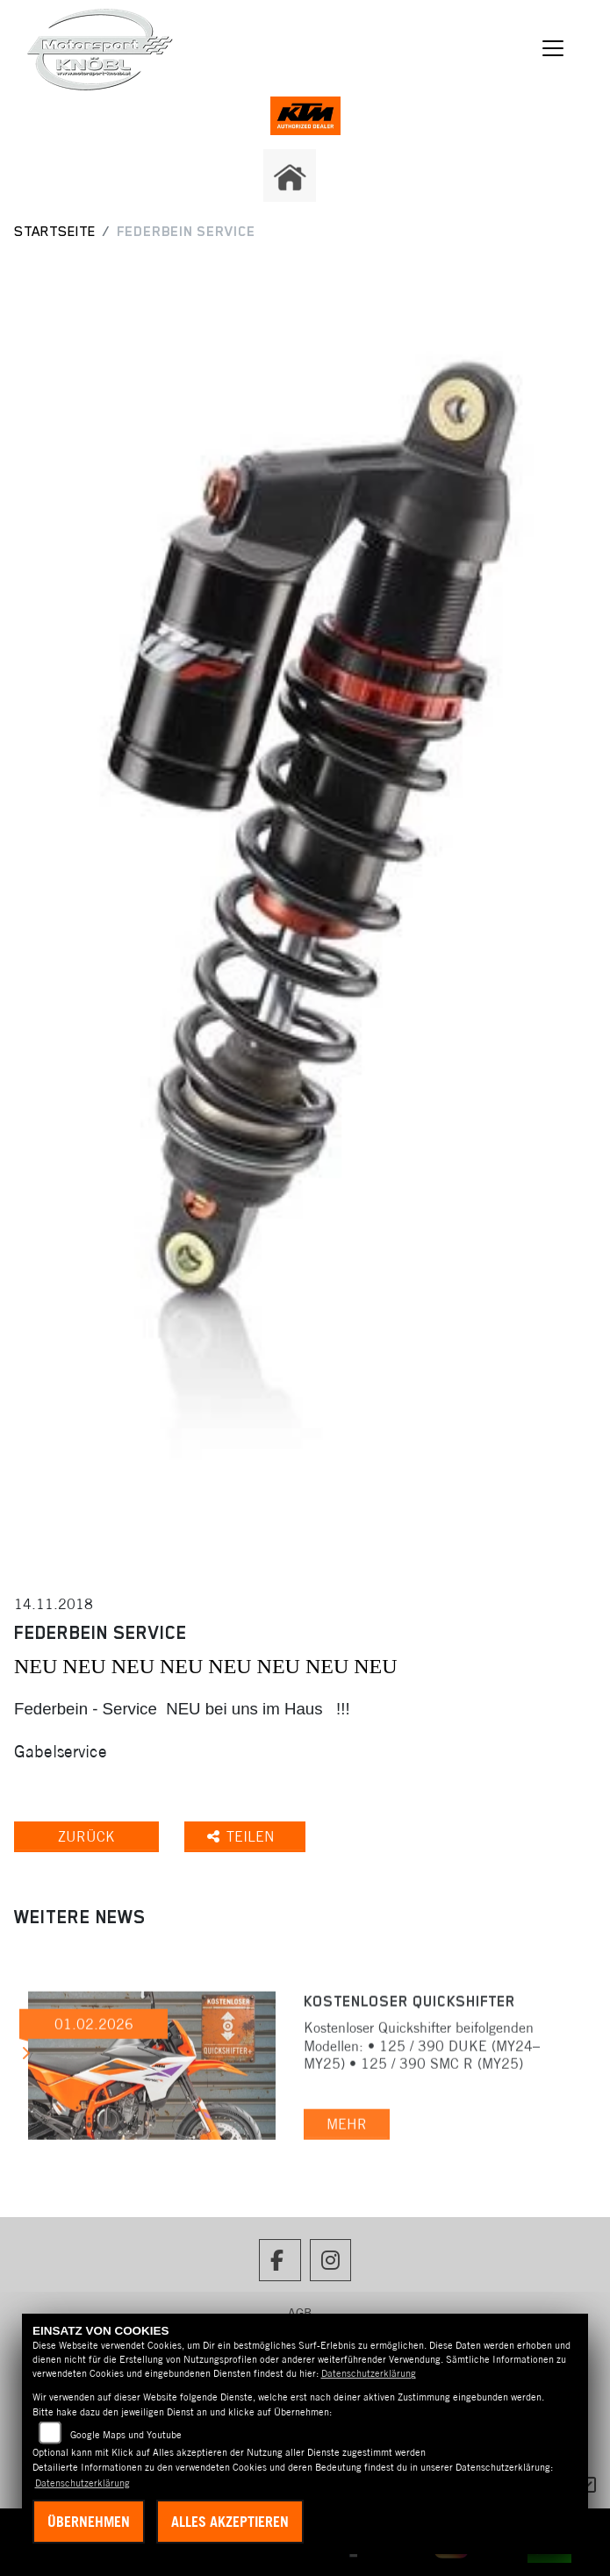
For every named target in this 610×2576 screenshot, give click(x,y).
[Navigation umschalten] (553, 48)
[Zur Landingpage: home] (289, 175)
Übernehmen (88, 2521)
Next (25, 2056)
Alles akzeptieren (230, 2521)
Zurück (86, 1836)
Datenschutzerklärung (368, 2373)
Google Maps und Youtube (126, 2435)
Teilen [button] (243, 1836)
